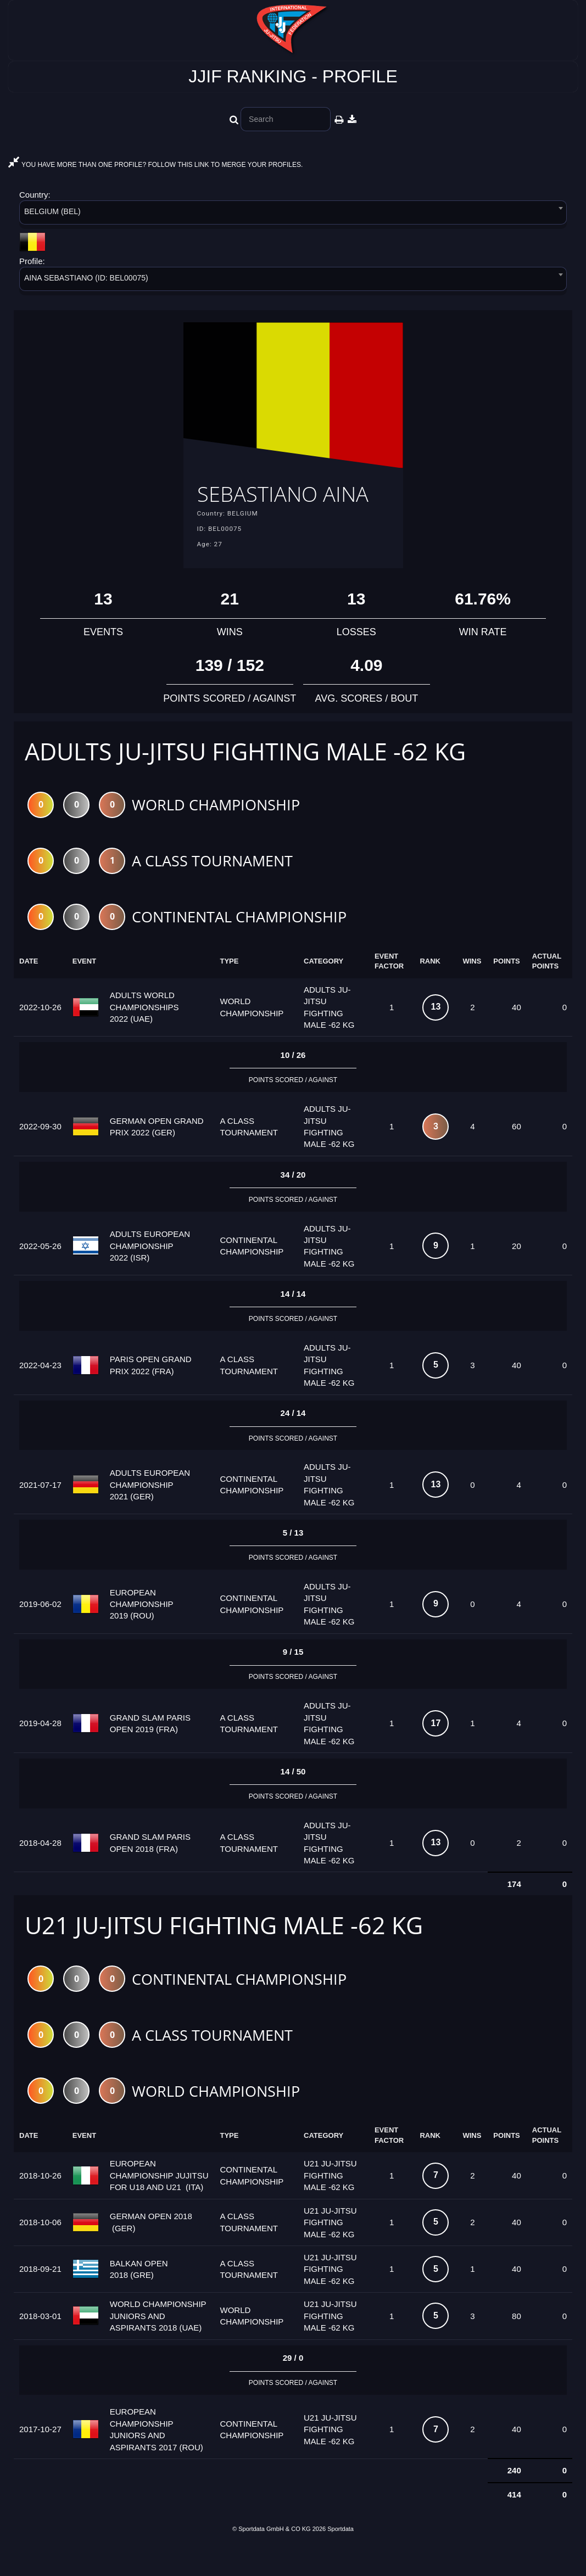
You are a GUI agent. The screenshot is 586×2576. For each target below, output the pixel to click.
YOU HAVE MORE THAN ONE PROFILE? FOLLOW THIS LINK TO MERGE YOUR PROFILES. (155, 165)
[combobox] (293, 214)
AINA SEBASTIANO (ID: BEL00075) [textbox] (86, 277)
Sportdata (340, 2557)
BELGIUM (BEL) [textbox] (52, 211)
